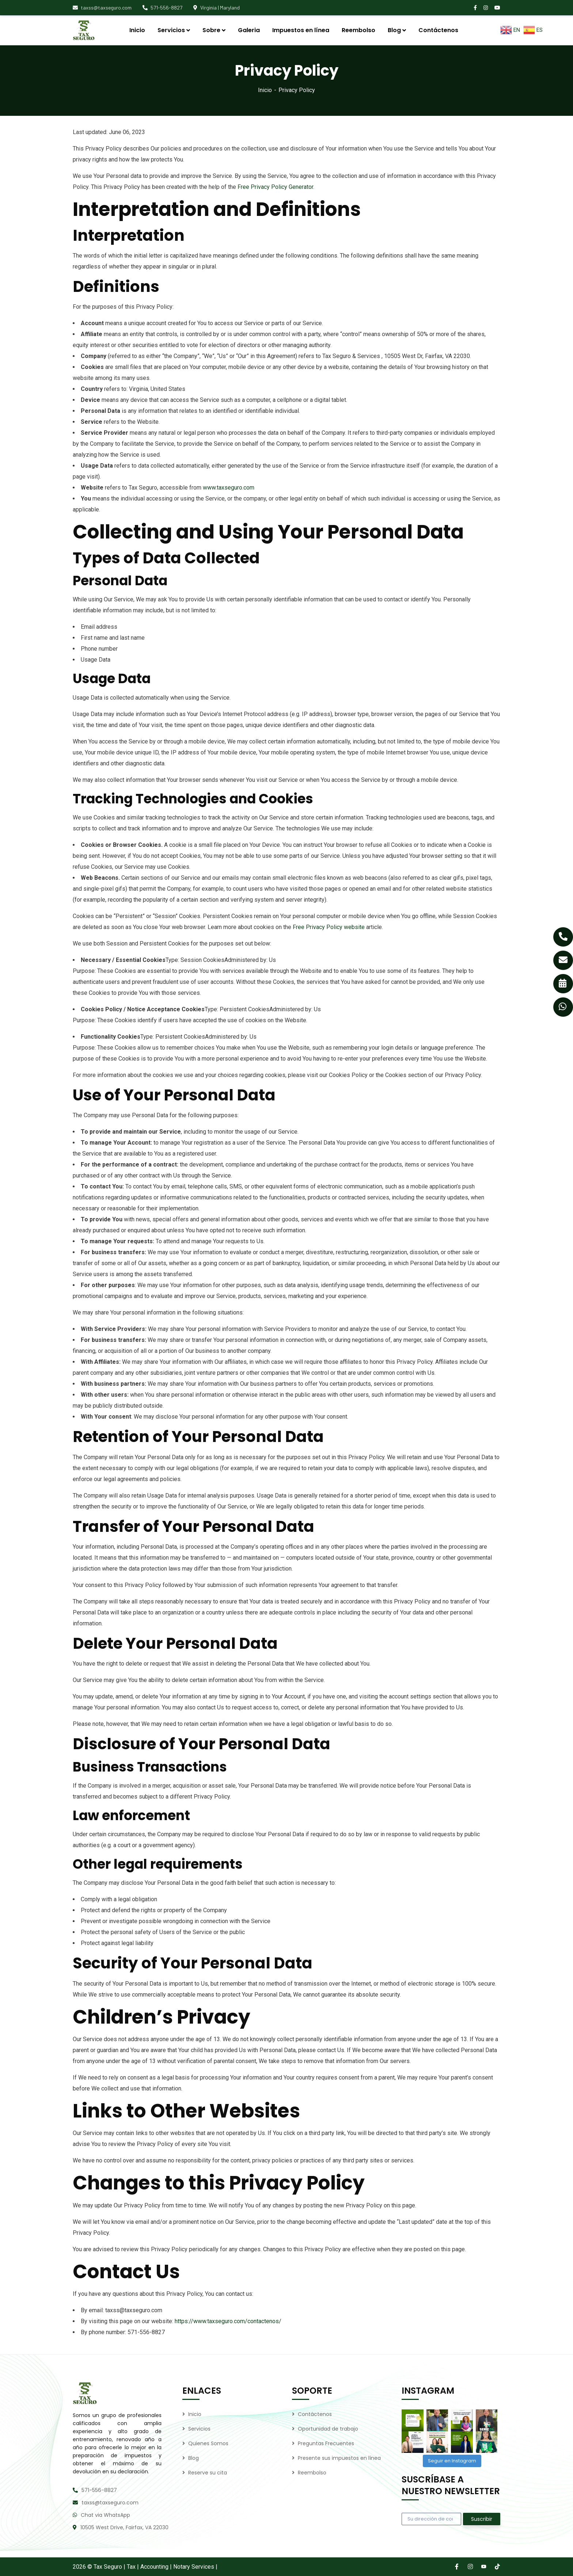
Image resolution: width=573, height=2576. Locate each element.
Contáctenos (315, 2414)
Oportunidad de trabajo (328, 2428)
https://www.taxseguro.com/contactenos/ (228, 2321)
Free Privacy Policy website (329, 927)
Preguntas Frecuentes (326, 2443)
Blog (193, 2458)
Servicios (199, 2428)
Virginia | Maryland (216, 7)
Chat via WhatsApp (105, 2515)
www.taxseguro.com (228, 487)
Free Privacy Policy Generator (275, 186)
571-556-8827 (162, 7)
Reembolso (312, 2472)
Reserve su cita (207, 2472)
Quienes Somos (208, 2443)
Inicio (265, 90)
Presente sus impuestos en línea (339, 2458)
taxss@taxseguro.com (102, 7)
